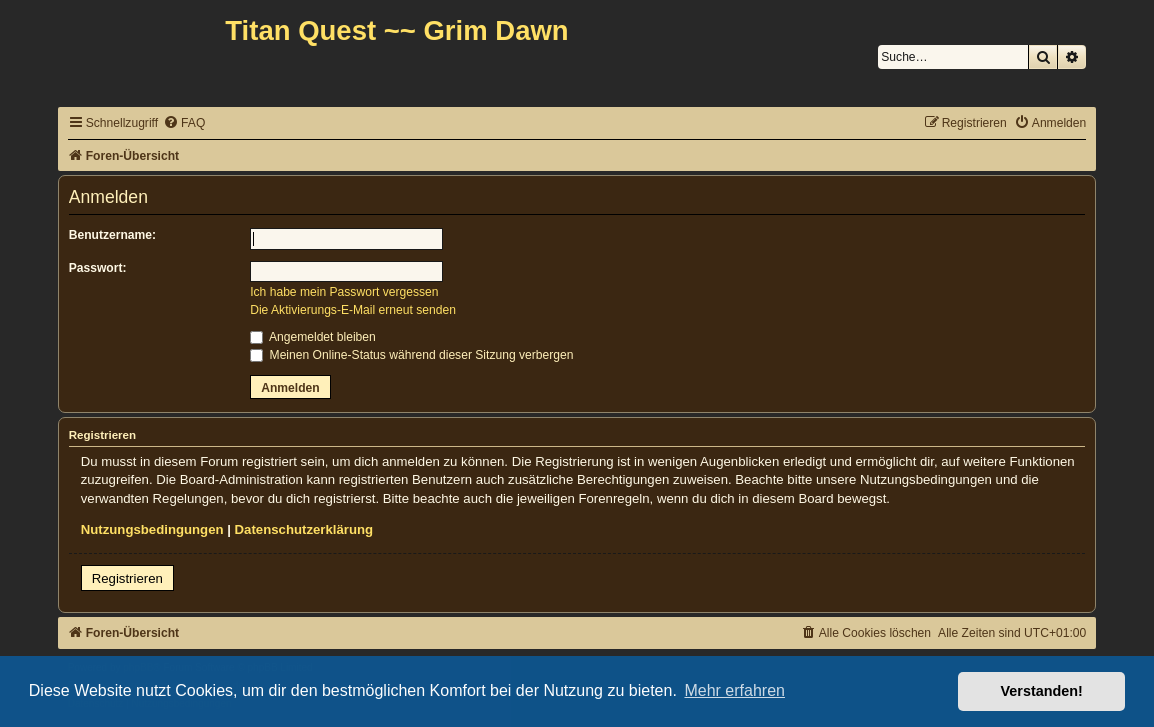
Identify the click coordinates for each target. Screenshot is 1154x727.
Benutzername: (112, 235)
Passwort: (98, 268)
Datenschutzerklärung (304, 529)
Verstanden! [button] (1042, 691)
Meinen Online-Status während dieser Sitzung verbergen (411, 355)
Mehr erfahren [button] (734, 690)
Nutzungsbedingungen (152, 529)
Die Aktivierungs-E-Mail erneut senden (353, 310)
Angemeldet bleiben (313, 337)
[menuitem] (184, 123)
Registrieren (127, 578)
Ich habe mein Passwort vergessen (344, 292)
